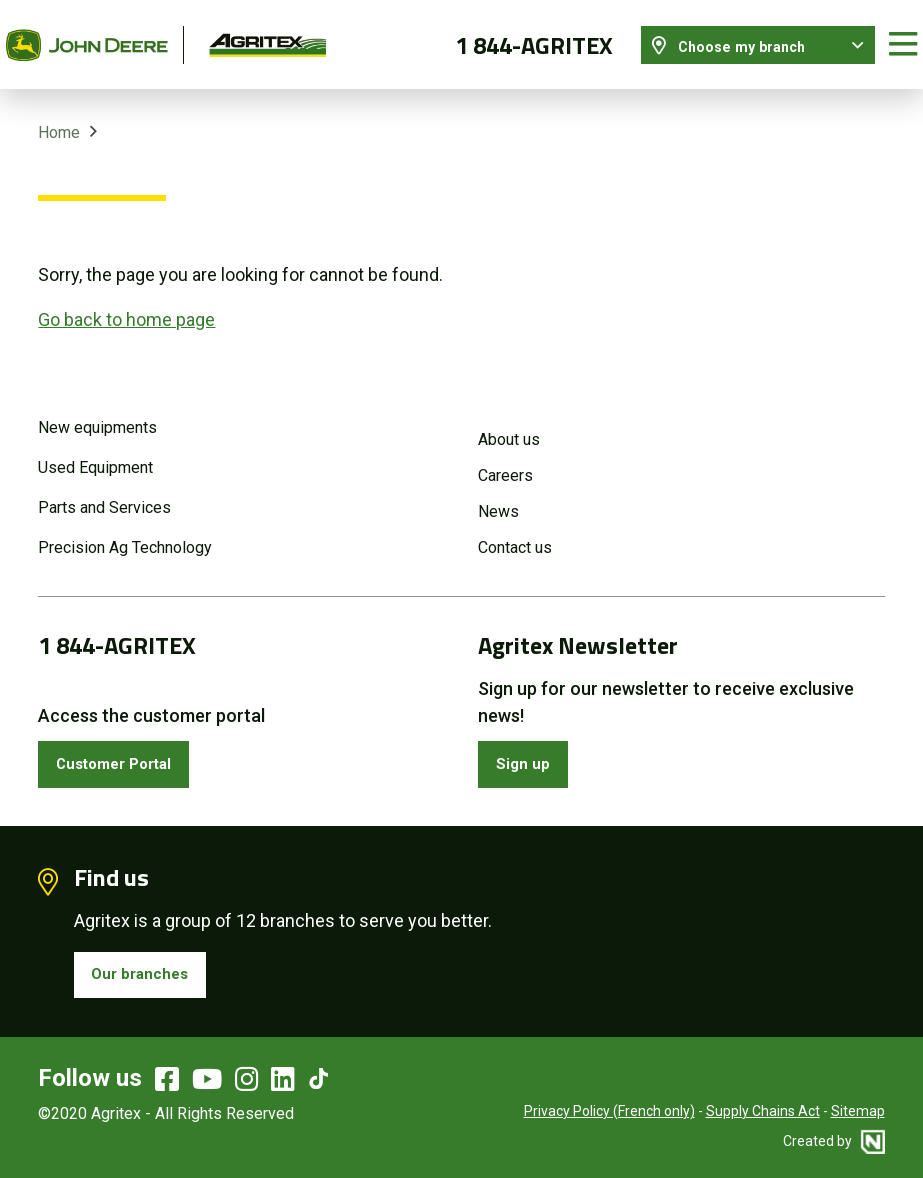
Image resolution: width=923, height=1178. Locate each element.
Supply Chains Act (763, 1108)
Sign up (529, 750)
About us (509, 422)
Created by (834, 1138)
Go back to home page (126, 301)
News (498, 494)
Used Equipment (95, 450)
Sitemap (858, 1108)
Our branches (149, 967)
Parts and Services (104, 490)
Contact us (515, 530)
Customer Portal (126, 750)
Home (59, 115)
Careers (505, 458)
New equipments (97, 410)
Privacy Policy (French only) (609, 1108)
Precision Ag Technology (125, 530)
